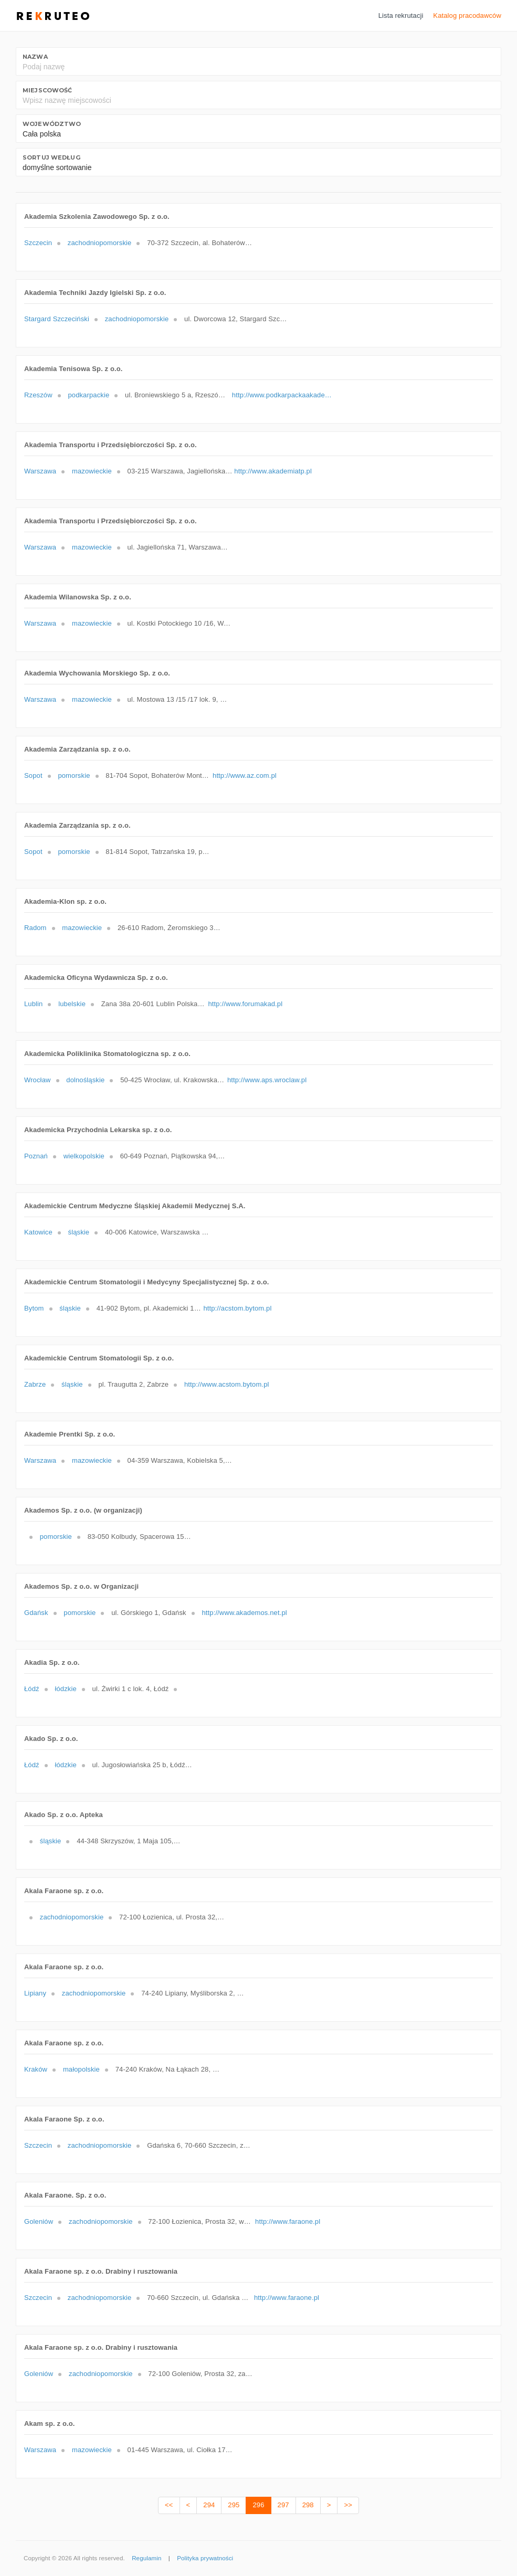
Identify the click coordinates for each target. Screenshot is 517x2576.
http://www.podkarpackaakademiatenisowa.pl (284, 395)
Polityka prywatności (205, 2558)
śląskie (79, 1232)
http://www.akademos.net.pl (244, 1613)
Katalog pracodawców (467, 15)
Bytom (34, 1308)
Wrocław (37, 1080)
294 (209, 2505)
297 (283, 2505)
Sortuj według (51, 157)
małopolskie (81, 2069)
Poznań (36, 1156)
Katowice (38, 1232)
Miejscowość (47, 90)
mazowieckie (92, 471)
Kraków (35, 2069)
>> (348, 2505)
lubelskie (72, 1004)
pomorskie (74, 775)
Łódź (31, 1689)
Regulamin (146, 2558)
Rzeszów (38, 395)
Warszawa (40, 471)
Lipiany (35, 1993)
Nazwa (35, 56)
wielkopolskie (84, 1156)
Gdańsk (36, 1613)
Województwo (52, 124)
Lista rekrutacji (401, 15)
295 (233, 2505)
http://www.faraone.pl (287, 2221)
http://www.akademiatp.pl (273, 471)
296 (258, 2505)
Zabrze (35, 1384)
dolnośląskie (85, 1080)
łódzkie (65, 1689)
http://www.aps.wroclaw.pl (267, 1080)
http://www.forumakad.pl (245, 1004)
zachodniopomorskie (100, 243)
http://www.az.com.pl (245, 775)
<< (169, 2505)
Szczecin (38, 243)
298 (308, 2505)
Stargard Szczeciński (56, 319)
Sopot (33, 775)
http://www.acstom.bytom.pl (226, 1384)
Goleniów (38, 2221)
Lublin (33, 1004)
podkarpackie (88, 395)
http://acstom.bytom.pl (237, 1308)
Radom (35, 928)
